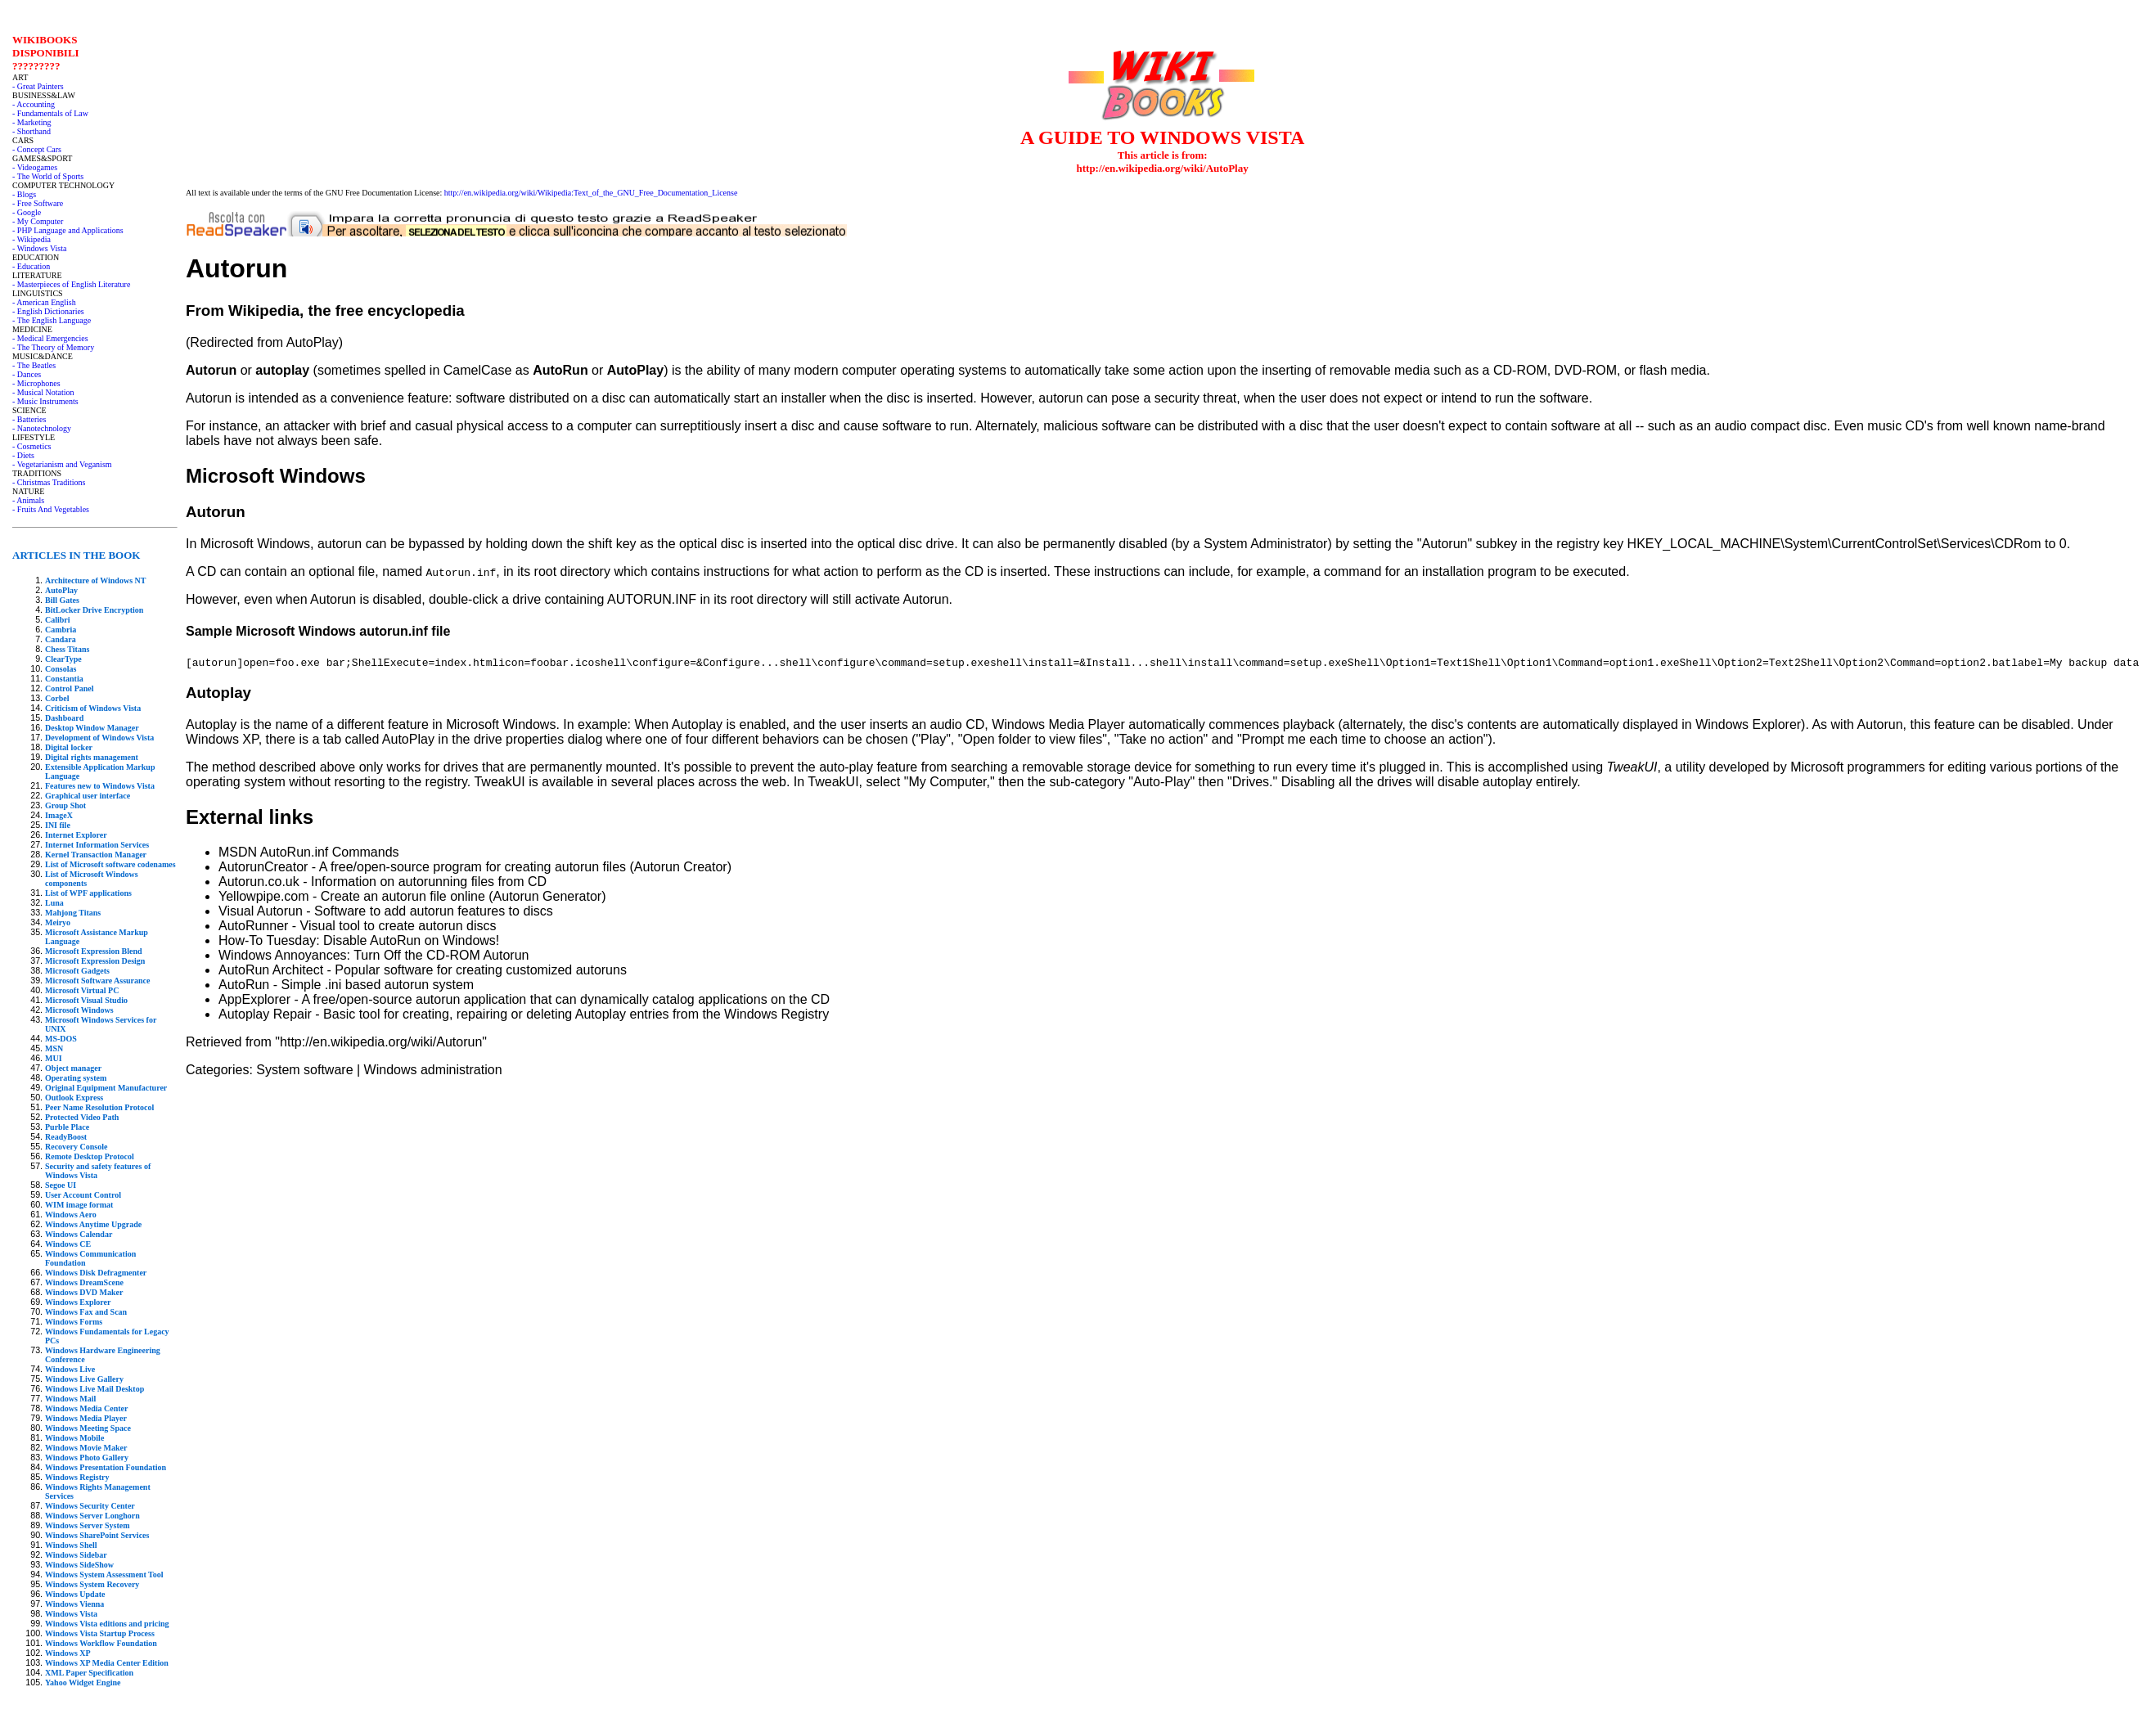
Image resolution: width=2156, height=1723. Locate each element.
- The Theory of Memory (53, 347)
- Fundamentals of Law (50, 113)
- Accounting (33, 104)
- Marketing (32, 122)
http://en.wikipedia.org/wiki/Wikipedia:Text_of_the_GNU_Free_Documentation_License (591, 192)
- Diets (23, 455)
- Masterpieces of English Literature (71, 284)
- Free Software (37, 203)
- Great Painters (38, 86)
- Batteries (29, 419)
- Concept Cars (36, 149)
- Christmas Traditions (48, 482)
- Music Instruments (45, 401)
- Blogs (24, 194)
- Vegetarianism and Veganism (62, 464)
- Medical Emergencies (50, 338)
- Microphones (36, 383)
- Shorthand (31, 131)
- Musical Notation (43, 392)
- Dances (26, 374)
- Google (26, 212)
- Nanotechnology (41, 428)
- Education (31, 266)
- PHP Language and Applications (68, 230)
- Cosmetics (32, 446)
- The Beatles (34, 365)
